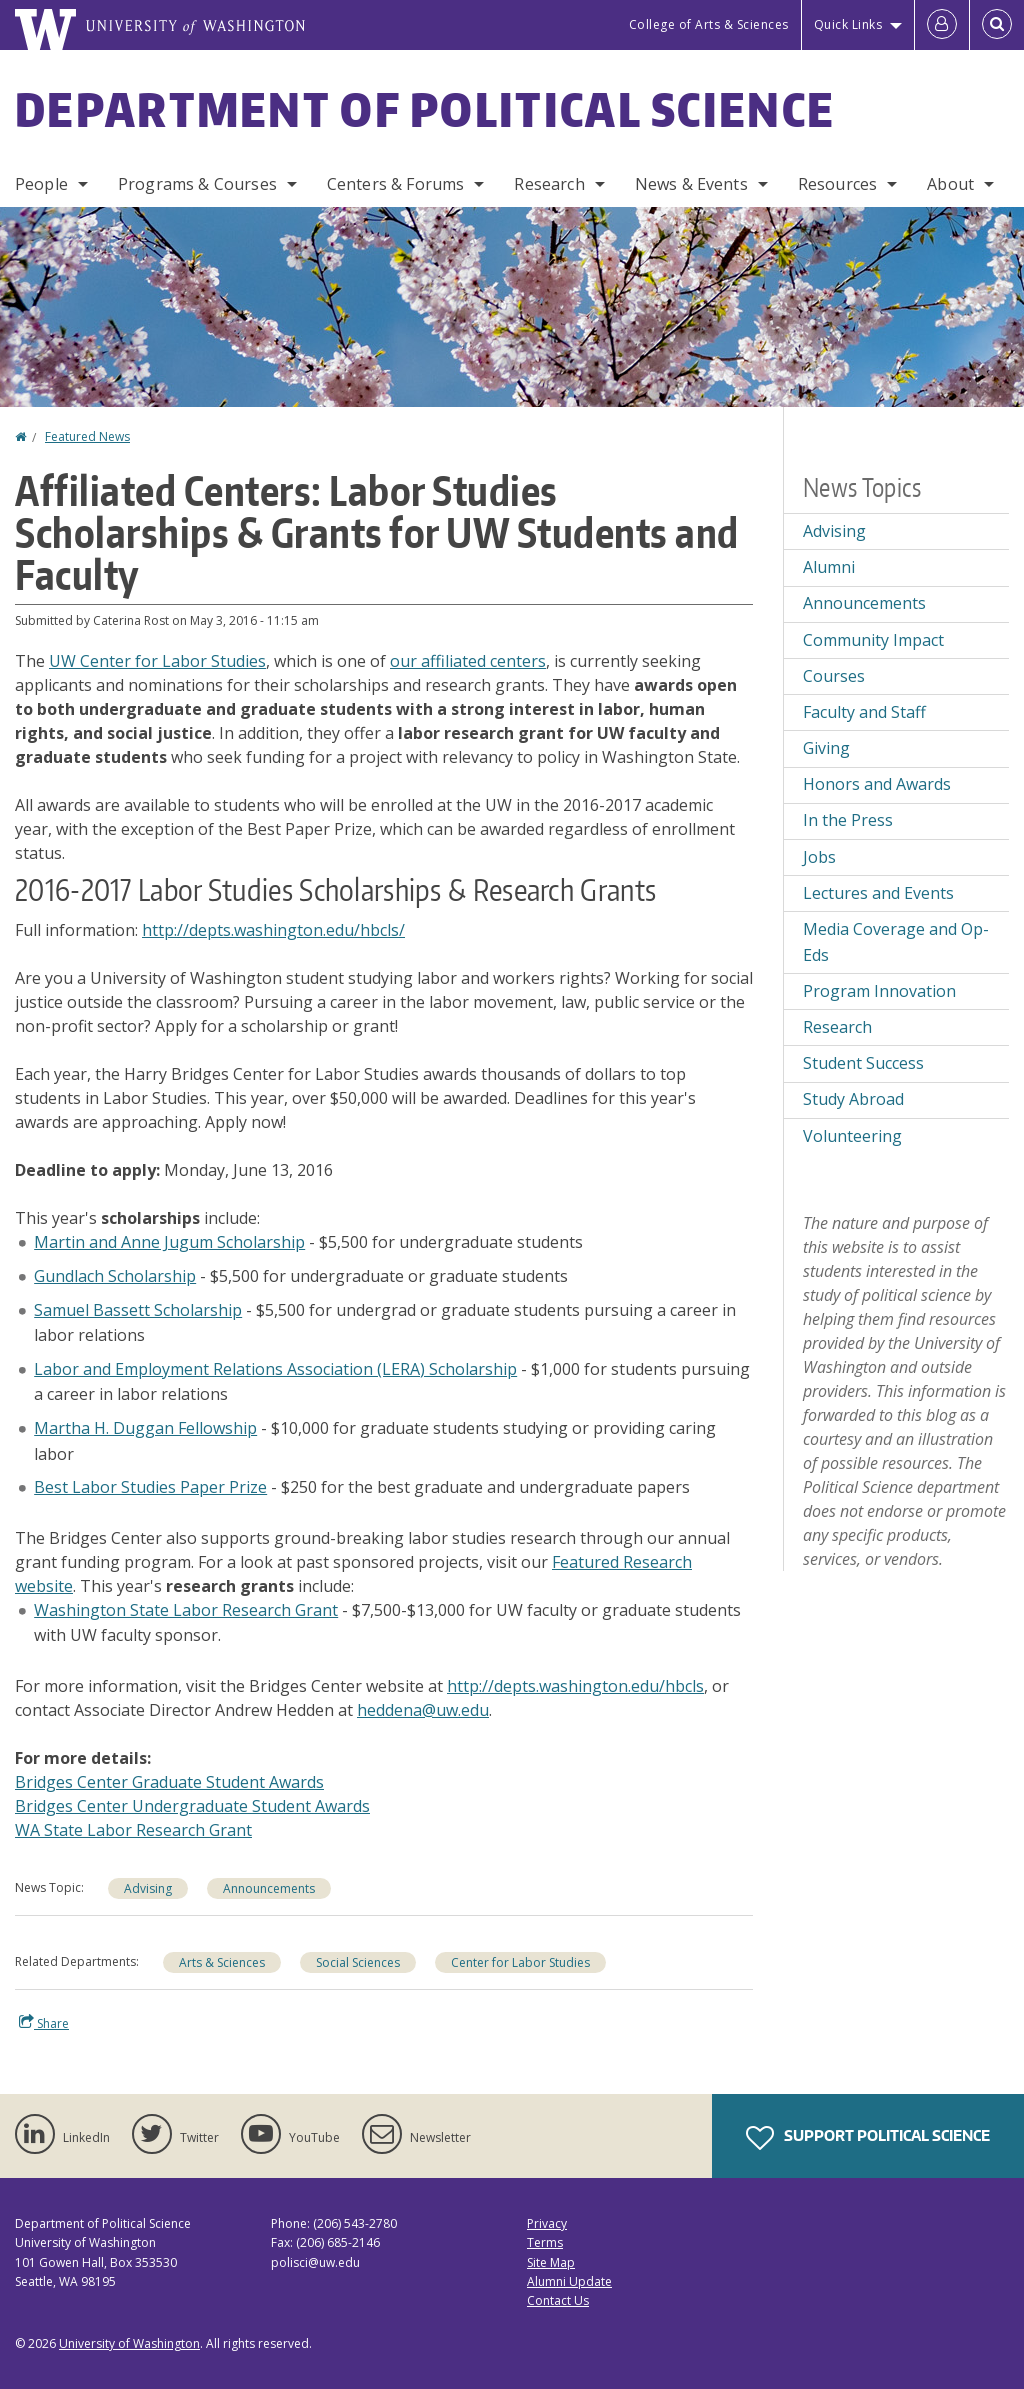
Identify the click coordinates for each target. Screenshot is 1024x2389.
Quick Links (848, 24)
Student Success (863, 1063)
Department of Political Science (425, 109)
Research (549, 184)
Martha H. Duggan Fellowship (145, 1428)
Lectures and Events (878, 893)
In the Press (848, 820)
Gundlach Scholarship (115, 1276)
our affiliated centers (468, 661)
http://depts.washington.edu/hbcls (575, 1686)
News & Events (691, 184)
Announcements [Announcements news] (269, 1888)
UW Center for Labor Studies (157, 661)
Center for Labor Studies (520, 1962)
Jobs (819, 857)
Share (44, 2023)
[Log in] (942, 25)
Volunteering (852, 1136)
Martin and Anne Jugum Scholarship (169, 1242)
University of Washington (129, 2343)
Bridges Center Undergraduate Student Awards (192, 1806)
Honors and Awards (877, 784)
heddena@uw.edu (423, 1710)
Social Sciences (358, 1962)
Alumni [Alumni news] (829, 567)
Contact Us (558, 2300)
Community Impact (873, 640)
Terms (545, 2242)
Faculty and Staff (864, 712)
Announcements (864, 603)
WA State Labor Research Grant (133, 1830)
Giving (826, 748)
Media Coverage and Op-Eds (896, 942)
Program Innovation (879, 991)
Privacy (547, 2223)
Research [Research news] (837, 1027)
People (41, 184)
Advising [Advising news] (148, 1888)
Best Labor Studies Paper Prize (150, 1487)
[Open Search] (997, 25)
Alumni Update (569, 2281)
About (950, 184)
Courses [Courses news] (834, 676)
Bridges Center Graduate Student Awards (169, 1782)
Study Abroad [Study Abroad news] (853, 1099)
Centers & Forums (396, 184)
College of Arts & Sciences (709, 24)
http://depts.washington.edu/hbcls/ (273, 930)
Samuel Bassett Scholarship (138, 1310)
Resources (837, 184)
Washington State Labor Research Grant (186, 1610)
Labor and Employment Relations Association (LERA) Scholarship (275, 1369)
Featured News (87, 436)
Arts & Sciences (222, 1962)
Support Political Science (868, 2138)
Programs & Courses (197, 184)
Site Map (551, 2262)
